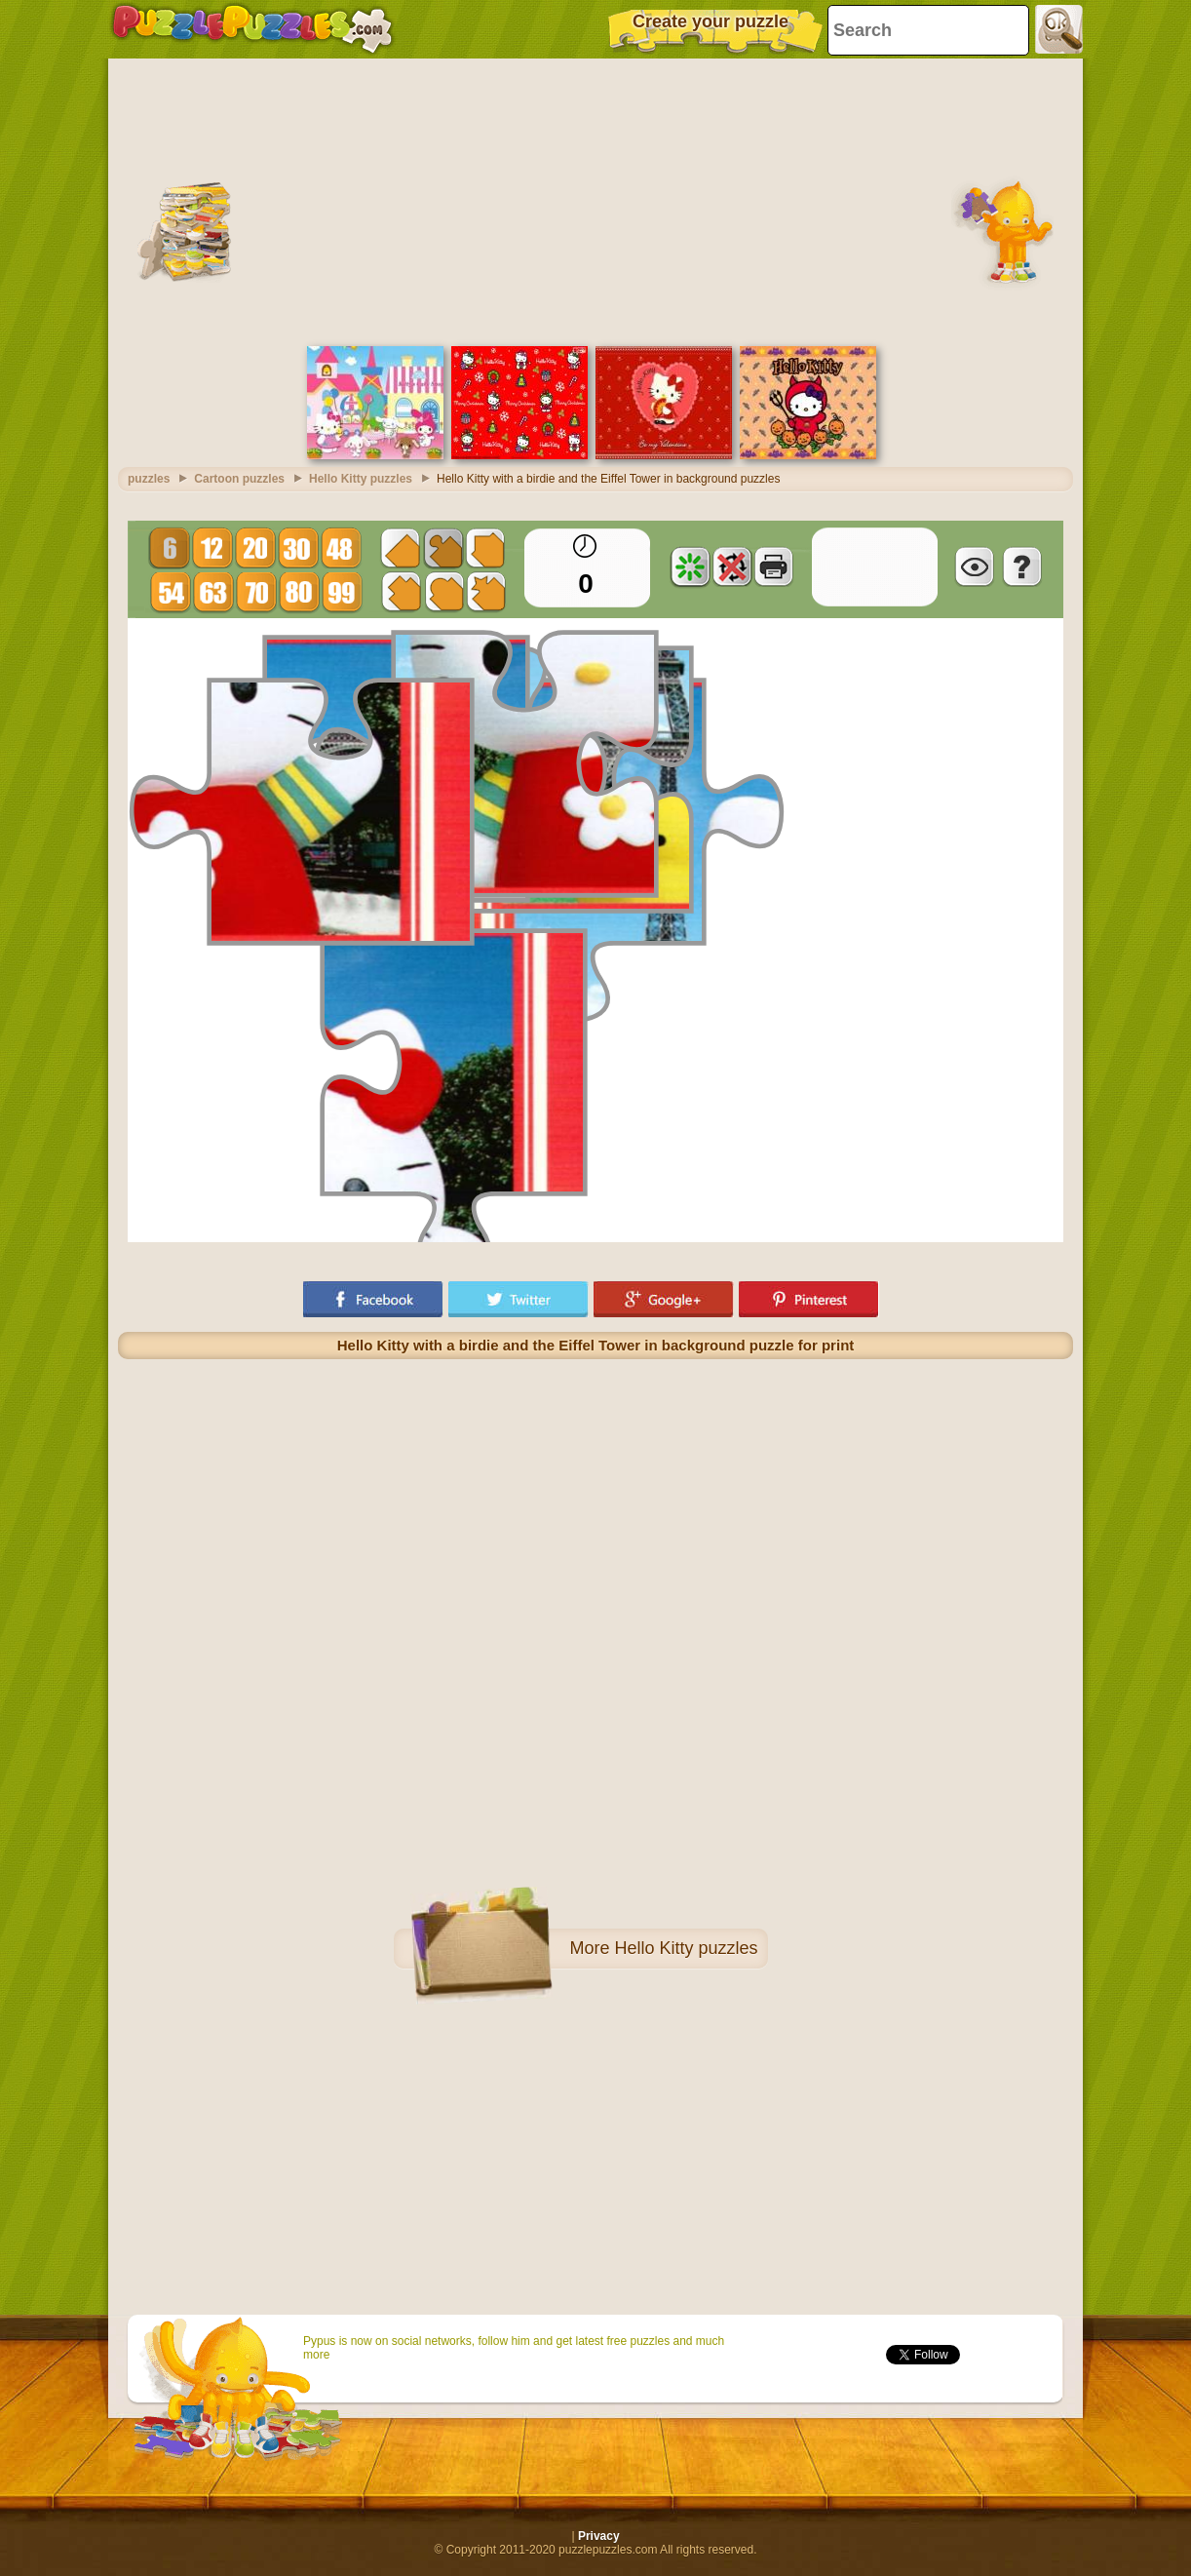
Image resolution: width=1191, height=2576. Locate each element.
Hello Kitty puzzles (685, 1948)
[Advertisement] (595, 199)
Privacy (599, 2536)
